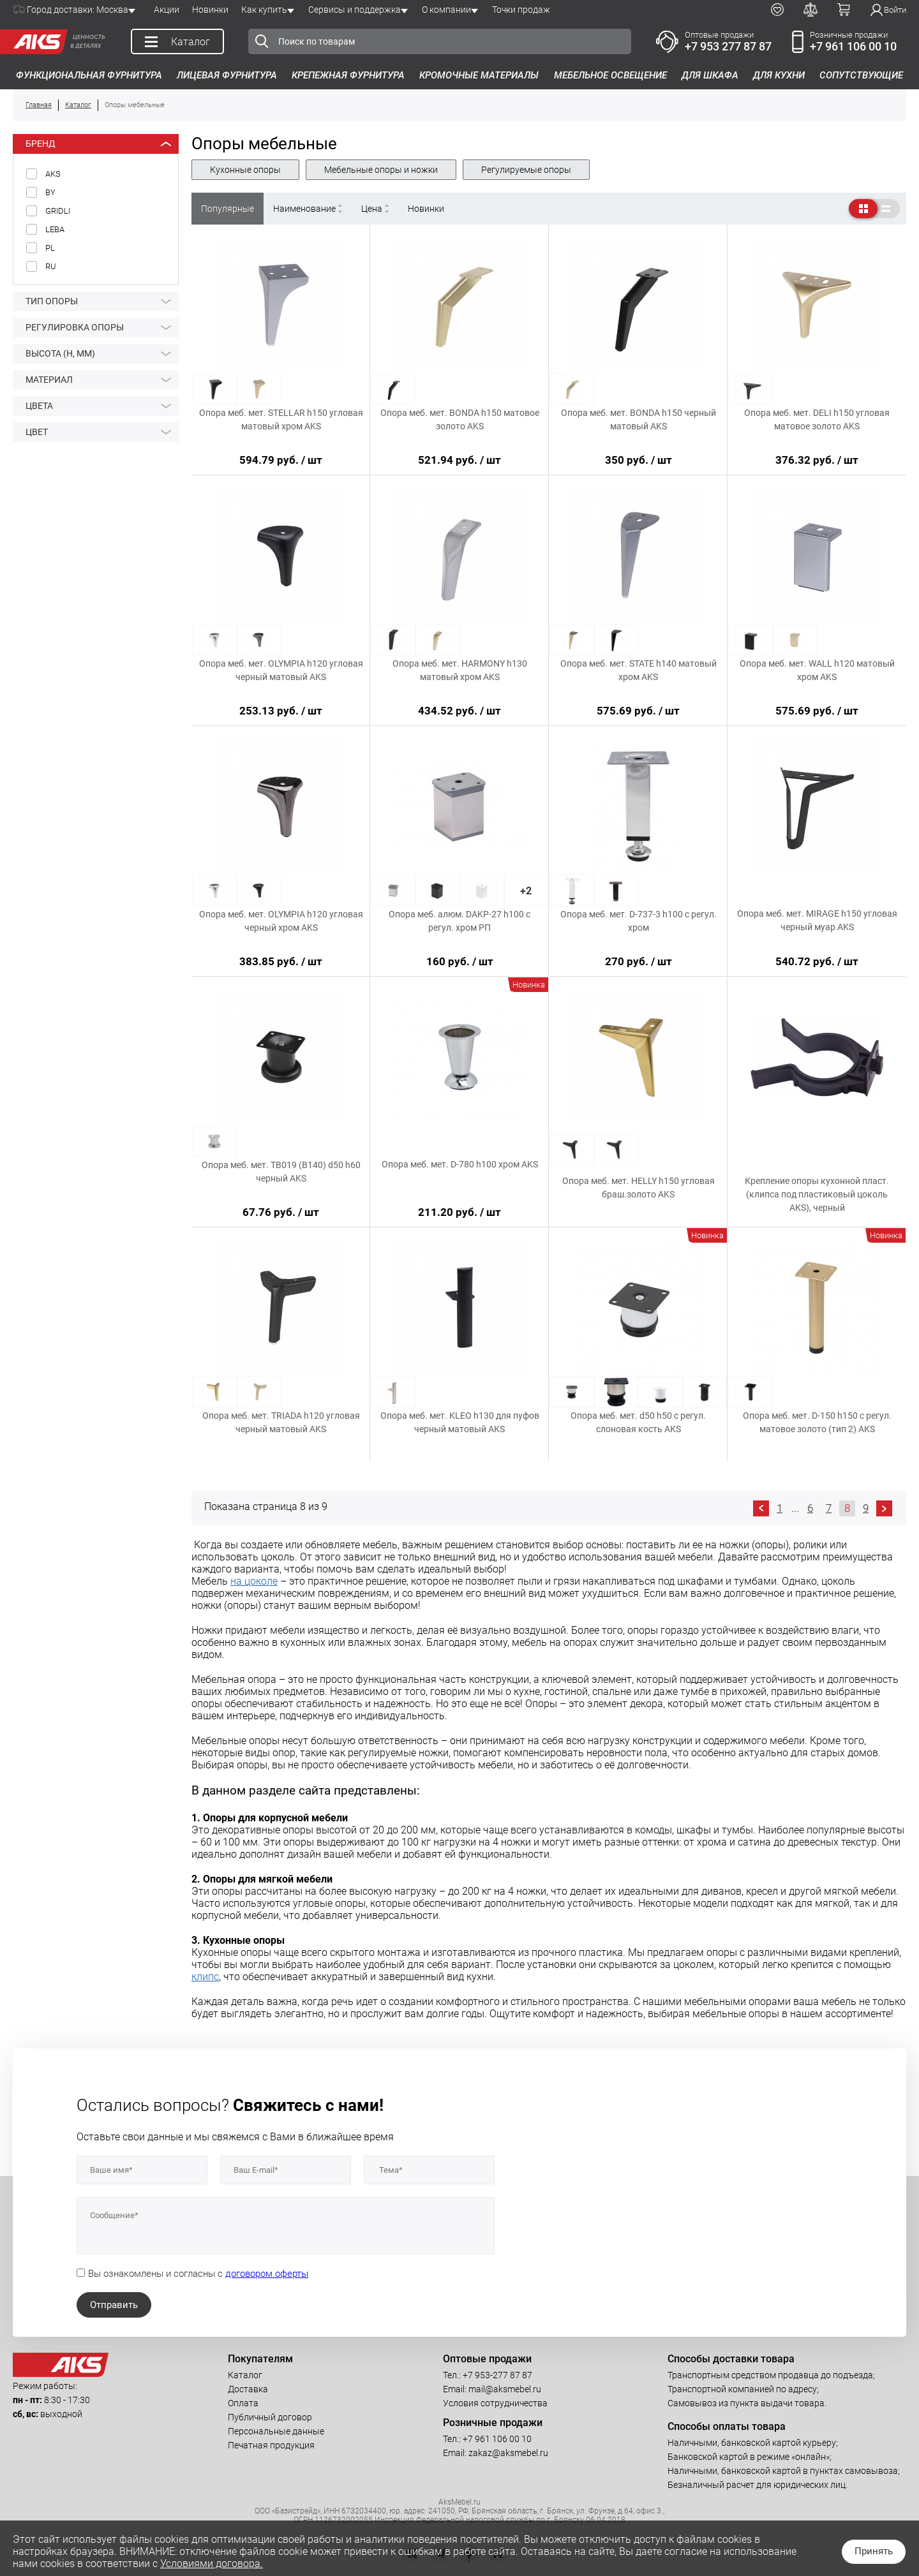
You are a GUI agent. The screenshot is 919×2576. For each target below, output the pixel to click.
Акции (166, 9)
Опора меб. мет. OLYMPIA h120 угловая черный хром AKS (281, 921)
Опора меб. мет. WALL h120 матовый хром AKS (817, 670)
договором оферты (266, 2273)
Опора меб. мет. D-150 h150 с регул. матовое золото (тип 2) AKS (817, 1422)
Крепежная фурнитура (348, 75)
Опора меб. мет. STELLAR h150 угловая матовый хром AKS (281, 419)
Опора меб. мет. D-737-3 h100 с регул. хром (638, 921)
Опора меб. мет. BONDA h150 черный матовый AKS (638, 419)
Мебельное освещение (610, 75)
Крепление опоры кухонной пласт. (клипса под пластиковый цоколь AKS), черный (817, 1194)
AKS (53, 174)
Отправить (114, 2305)
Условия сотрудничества (495, 2403)
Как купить (264, 9)
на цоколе (254, 1581)
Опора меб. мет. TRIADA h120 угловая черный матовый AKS (281, 1422)
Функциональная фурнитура (89, 75)
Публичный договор (270, 2417)
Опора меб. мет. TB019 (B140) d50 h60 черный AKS (281, 1171)
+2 (526, 891)
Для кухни (779, 75)
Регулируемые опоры (526, 170)
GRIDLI (57, 211)
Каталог (245, 2375)
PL (50, 248)
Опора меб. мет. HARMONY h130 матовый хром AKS (459, 670)
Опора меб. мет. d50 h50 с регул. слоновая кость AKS (638, 1422)
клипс (205, 1977)
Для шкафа (710, 75)
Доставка (248, 2389)
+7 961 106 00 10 (853, 46)
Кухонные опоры (245, 170)
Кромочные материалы (479, 75)
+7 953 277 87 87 (728, 46)
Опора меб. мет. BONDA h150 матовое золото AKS (459, 419)
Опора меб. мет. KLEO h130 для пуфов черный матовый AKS (459, 1422)
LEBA (54, 229)
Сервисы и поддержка (354, 9)
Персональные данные (276, 2431)
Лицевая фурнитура (227, 75)
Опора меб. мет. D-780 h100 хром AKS (460, 1164)
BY (50, 192)
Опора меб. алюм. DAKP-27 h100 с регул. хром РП (459, 921)
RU (50, 266)
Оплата (243, 2403)
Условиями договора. (211, 2563)
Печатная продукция (271, 2445)
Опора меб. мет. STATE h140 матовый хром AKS (638, 670)
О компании (446, 9)
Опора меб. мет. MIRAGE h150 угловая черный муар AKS (817, 920)
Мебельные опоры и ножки (381, 170)
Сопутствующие (861, 75)
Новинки (210, 9)
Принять (874, 2551)
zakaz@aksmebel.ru (508, 2453)
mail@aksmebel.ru (504, 2389)
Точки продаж (521, 9)
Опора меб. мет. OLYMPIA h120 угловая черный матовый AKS (281, 670)
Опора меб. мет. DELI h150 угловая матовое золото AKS (817, 419)
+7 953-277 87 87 (497, 2375)
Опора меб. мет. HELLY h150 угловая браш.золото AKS (638, 1187)
